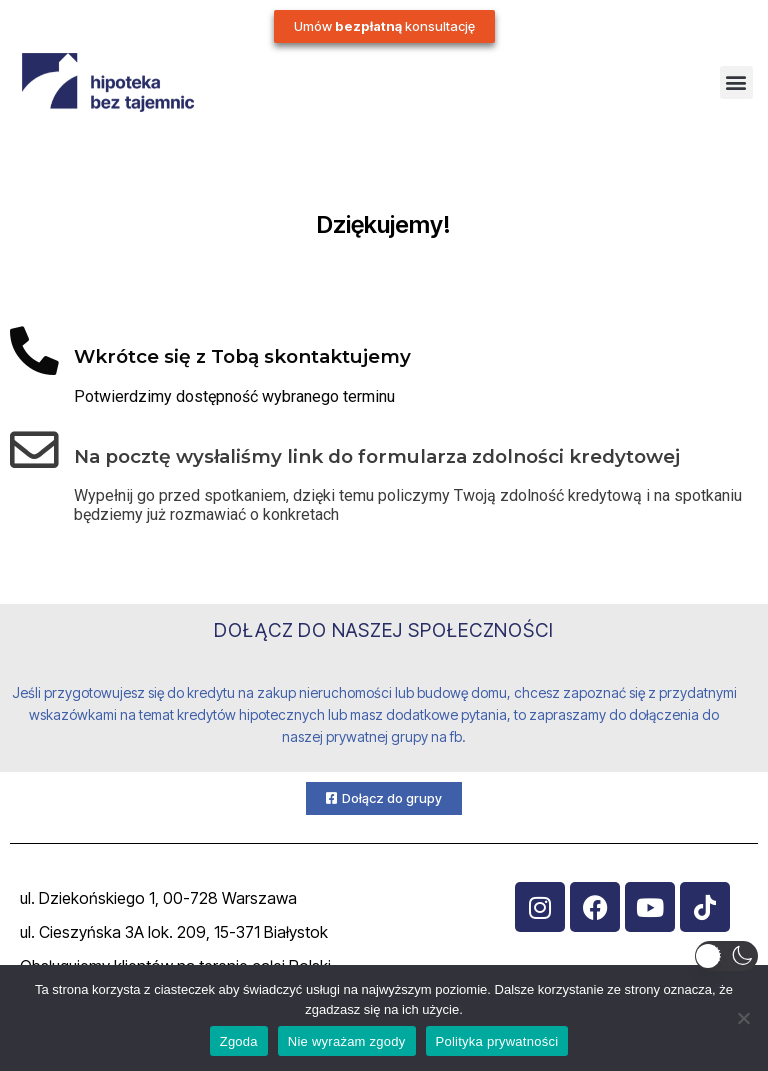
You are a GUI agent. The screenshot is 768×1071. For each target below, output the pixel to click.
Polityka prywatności (497, 1041)
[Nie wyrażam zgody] (743, 1018)
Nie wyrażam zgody (347, 1041)
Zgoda (239, 1041)
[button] (736, 82)
